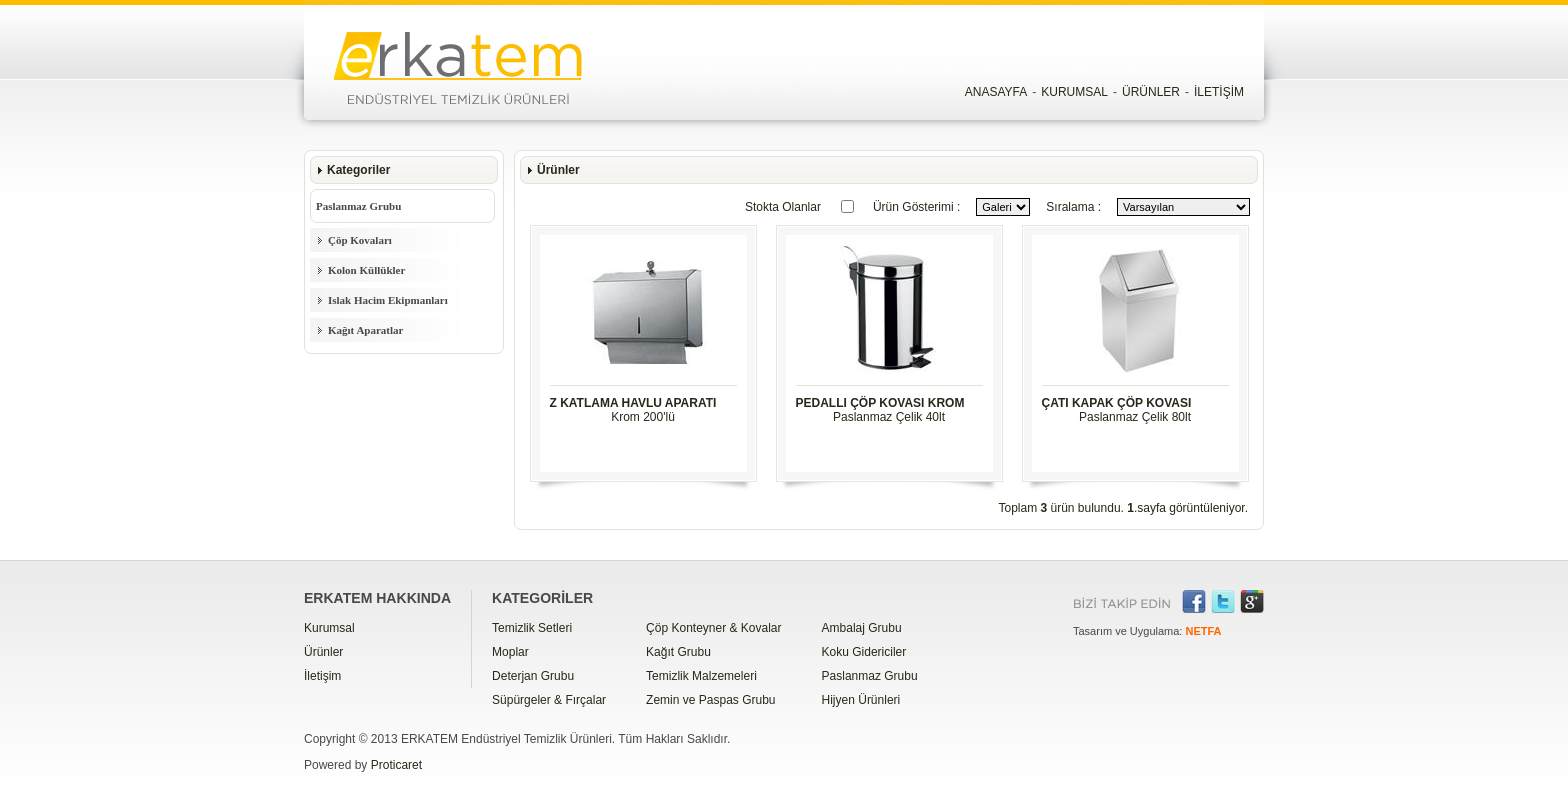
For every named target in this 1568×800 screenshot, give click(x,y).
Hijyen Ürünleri (861, 700)
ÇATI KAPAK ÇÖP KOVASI (1117, 403)
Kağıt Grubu (678, 652)
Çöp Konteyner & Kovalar (713, 628)
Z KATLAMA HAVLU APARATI (633, 403)
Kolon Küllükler (366, 270)
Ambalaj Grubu (862, 628)
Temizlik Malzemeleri (701, 676)
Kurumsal (329, 628)
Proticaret (396, 765)
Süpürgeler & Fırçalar (549, 700)
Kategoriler (358, 170)
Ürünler (323, 652)
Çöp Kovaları (360, 240)
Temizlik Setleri (532, 628)
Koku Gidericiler (864, 652)
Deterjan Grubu (533, 676)
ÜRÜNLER (1151, 92)
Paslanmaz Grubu (358, 206)
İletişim (322, 676)
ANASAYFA (996, 92)
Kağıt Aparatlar (365, 330)
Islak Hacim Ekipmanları (388, 300)
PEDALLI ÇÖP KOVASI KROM (880, 403)
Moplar (510, 652)
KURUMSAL (1074, 92)
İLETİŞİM (1219, 92)
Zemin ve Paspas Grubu (710, 700)
